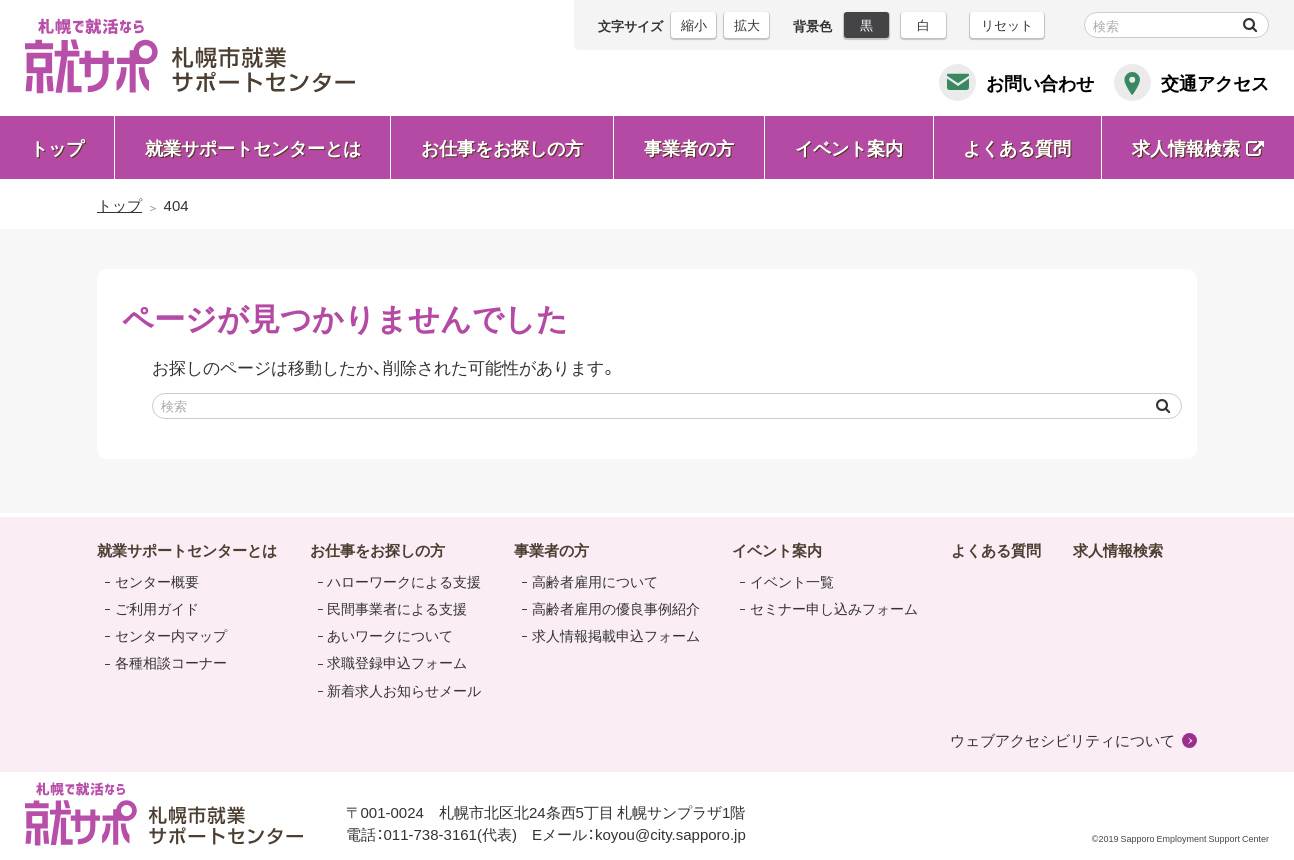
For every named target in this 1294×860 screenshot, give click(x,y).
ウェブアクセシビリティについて (1062, 740)
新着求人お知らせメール (404, 690)
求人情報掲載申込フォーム (616, 635)
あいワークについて (390, 635)
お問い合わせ (1040, 82)
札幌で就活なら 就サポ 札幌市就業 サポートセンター (190, 56)
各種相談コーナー (171, 662)
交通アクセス (1215, 82)
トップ (57, 147)
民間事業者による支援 (397, 608)
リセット (1007, 24)
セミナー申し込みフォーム (834, 608)
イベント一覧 (792, 581)
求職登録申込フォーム (397, 662)
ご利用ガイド (157, 608)
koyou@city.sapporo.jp (670, 834)
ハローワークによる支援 (404, 581)
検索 (1250, 25)
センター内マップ (171, 635)
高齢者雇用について (595, 581)
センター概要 (157, 581)
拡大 (747, 24)
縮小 (694, 24)
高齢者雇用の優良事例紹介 (616, 608)
